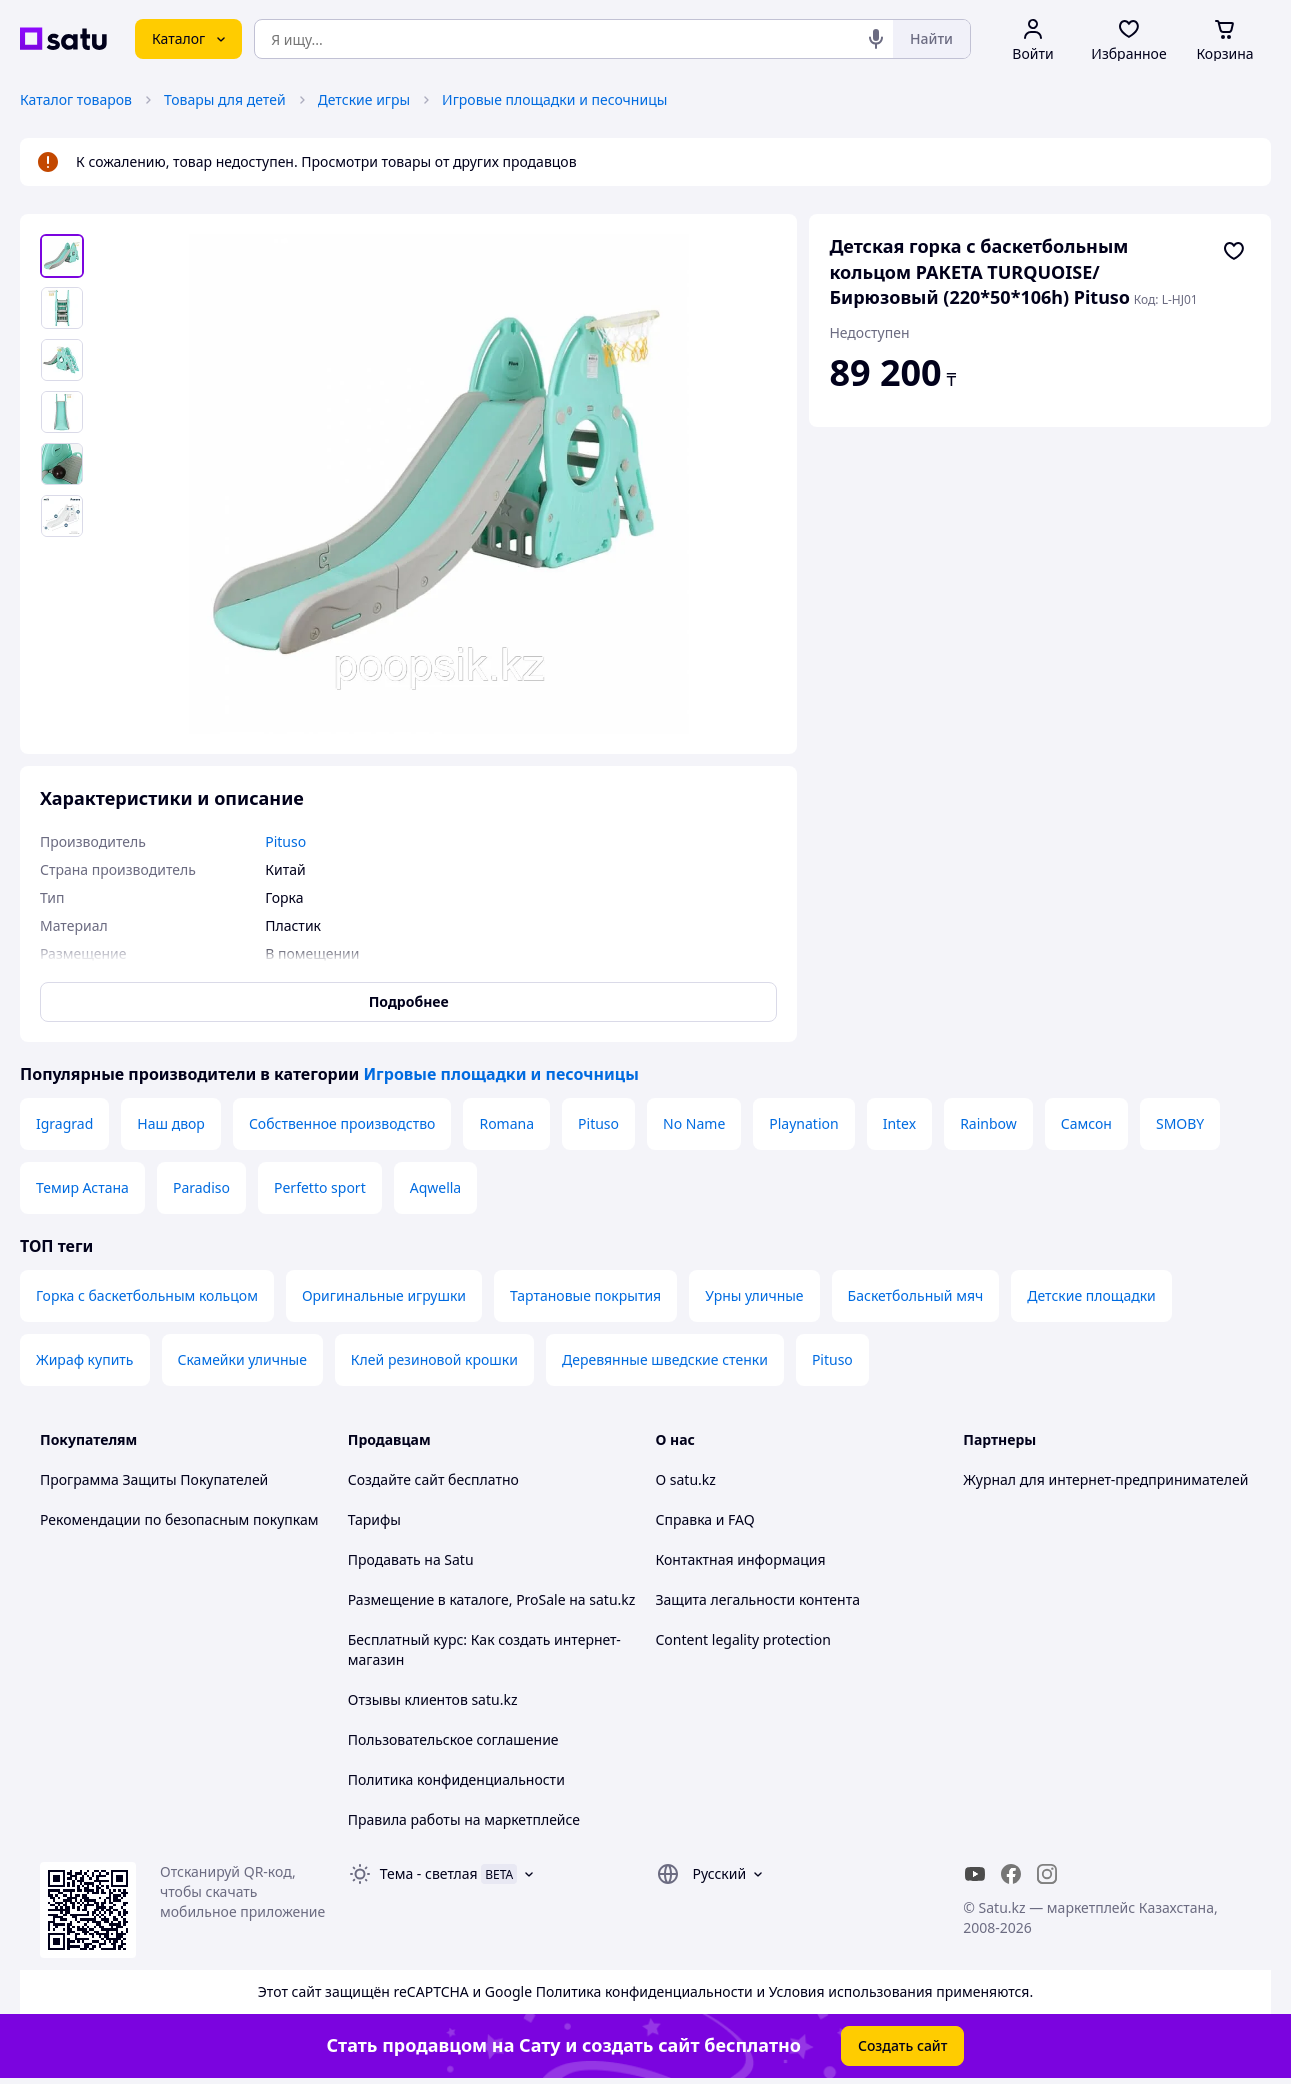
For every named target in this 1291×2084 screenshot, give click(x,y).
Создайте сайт (396, 1479)
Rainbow (988, 1123)
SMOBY (1180, 1123)
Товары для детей (225, 99)
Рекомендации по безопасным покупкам (179, 1519)
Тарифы (374, 1519)
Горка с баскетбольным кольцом (147, 1295)
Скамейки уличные (242, 1359)
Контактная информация (741, 1559)
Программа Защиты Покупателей (154, 1479)
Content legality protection (743, 1639)
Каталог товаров (76, 99)
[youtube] (975, 1874)
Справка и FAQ (705, 1519)
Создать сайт (903, 2045)
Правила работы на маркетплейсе (464, 1819)
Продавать (384, 1559)
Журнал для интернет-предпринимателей (1105, 1479)
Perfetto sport (320, 1187)
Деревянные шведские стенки (665, 1359)
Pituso (598, 1123)
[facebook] (1011, 1874)
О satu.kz (686, 1479)
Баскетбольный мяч (916, 1295)
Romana (506, 1123)
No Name (694, 1123)
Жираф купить (85, 1359)
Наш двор (171, 1123)
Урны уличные (754, 1295)
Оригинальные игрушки (384, 1295)
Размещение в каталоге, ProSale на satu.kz (492, 1599)
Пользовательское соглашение (453, 1739)
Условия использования (851, 1991)
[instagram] (1047, 1874)
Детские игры (364, 99)
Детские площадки (1091, 1295)
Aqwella (436, 1187)
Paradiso (201, 1187)
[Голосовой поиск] (876, 39)
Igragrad (64, 1123)
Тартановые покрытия (585, 1295)
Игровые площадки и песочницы (554, 99)
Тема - (429, 1873)
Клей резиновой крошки (434, 1359)
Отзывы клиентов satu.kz (433, 1699)
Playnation (803, 1123)
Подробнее (409, 1001)
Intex (899, 1123)
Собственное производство (342, 1123)
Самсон (1086, 1123)
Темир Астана (82, 1187)
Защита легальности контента (758, 1599)
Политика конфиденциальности (456, 1779)
